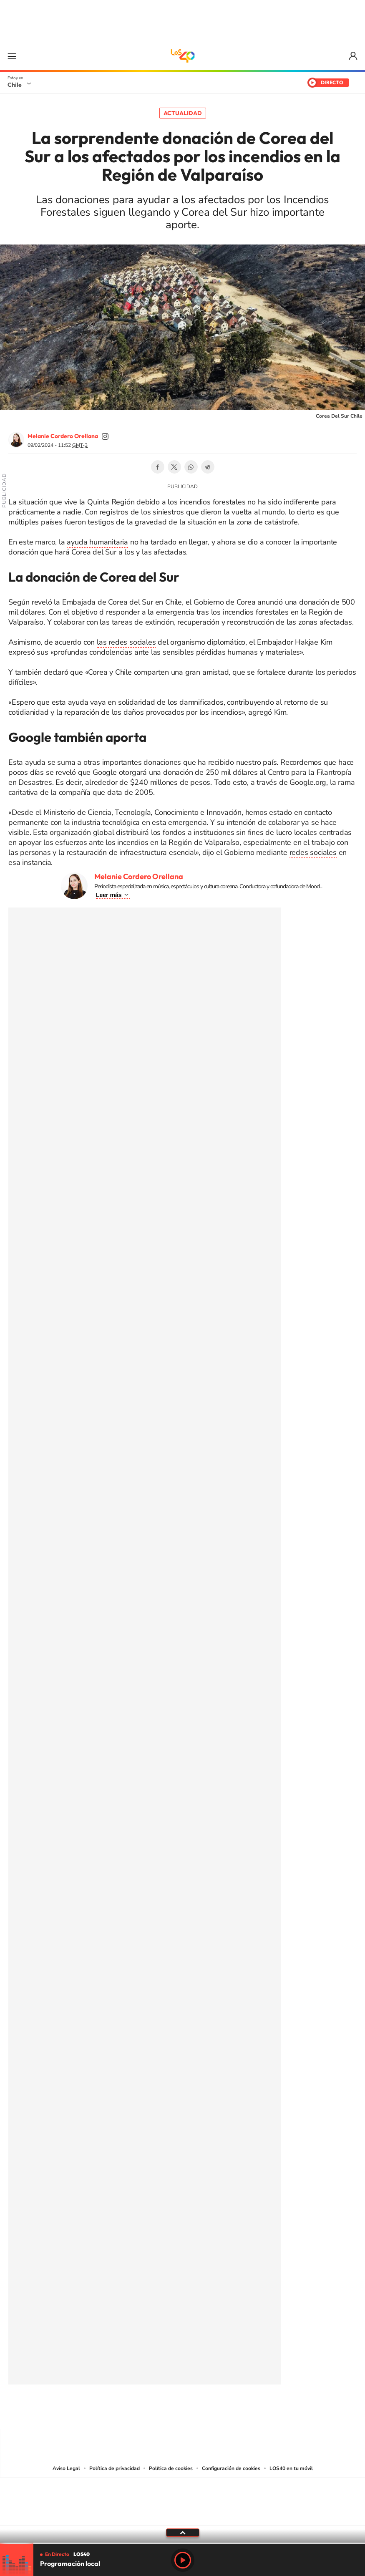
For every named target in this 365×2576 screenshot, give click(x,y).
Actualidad (183, 113)
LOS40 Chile (182, 56)
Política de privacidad (114, 2468)
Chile (15, 84)
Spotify (216, 2412)
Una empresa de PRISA (183, 2496)
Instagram (149, 2412)
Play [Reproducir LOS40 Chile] (182, 2560)
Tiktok (132, 2412)
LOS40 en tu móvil (291, 2468)
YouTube (166, 2412)
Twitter (174, 467)
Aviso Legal (66, 2468)
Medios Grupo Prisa (183, 2516)
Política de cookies (171, 2468)
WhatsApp (191, 467)
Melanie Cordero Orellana (63, 436)
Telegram (207, 467)
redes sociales (313, 852)
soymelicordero (105, 436)
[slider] (182, 2543)
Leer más (108, 895)
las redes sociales (126, 642)
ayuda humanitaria (97, 542)
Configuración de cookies (231, 2468)
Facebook (157, 467)
